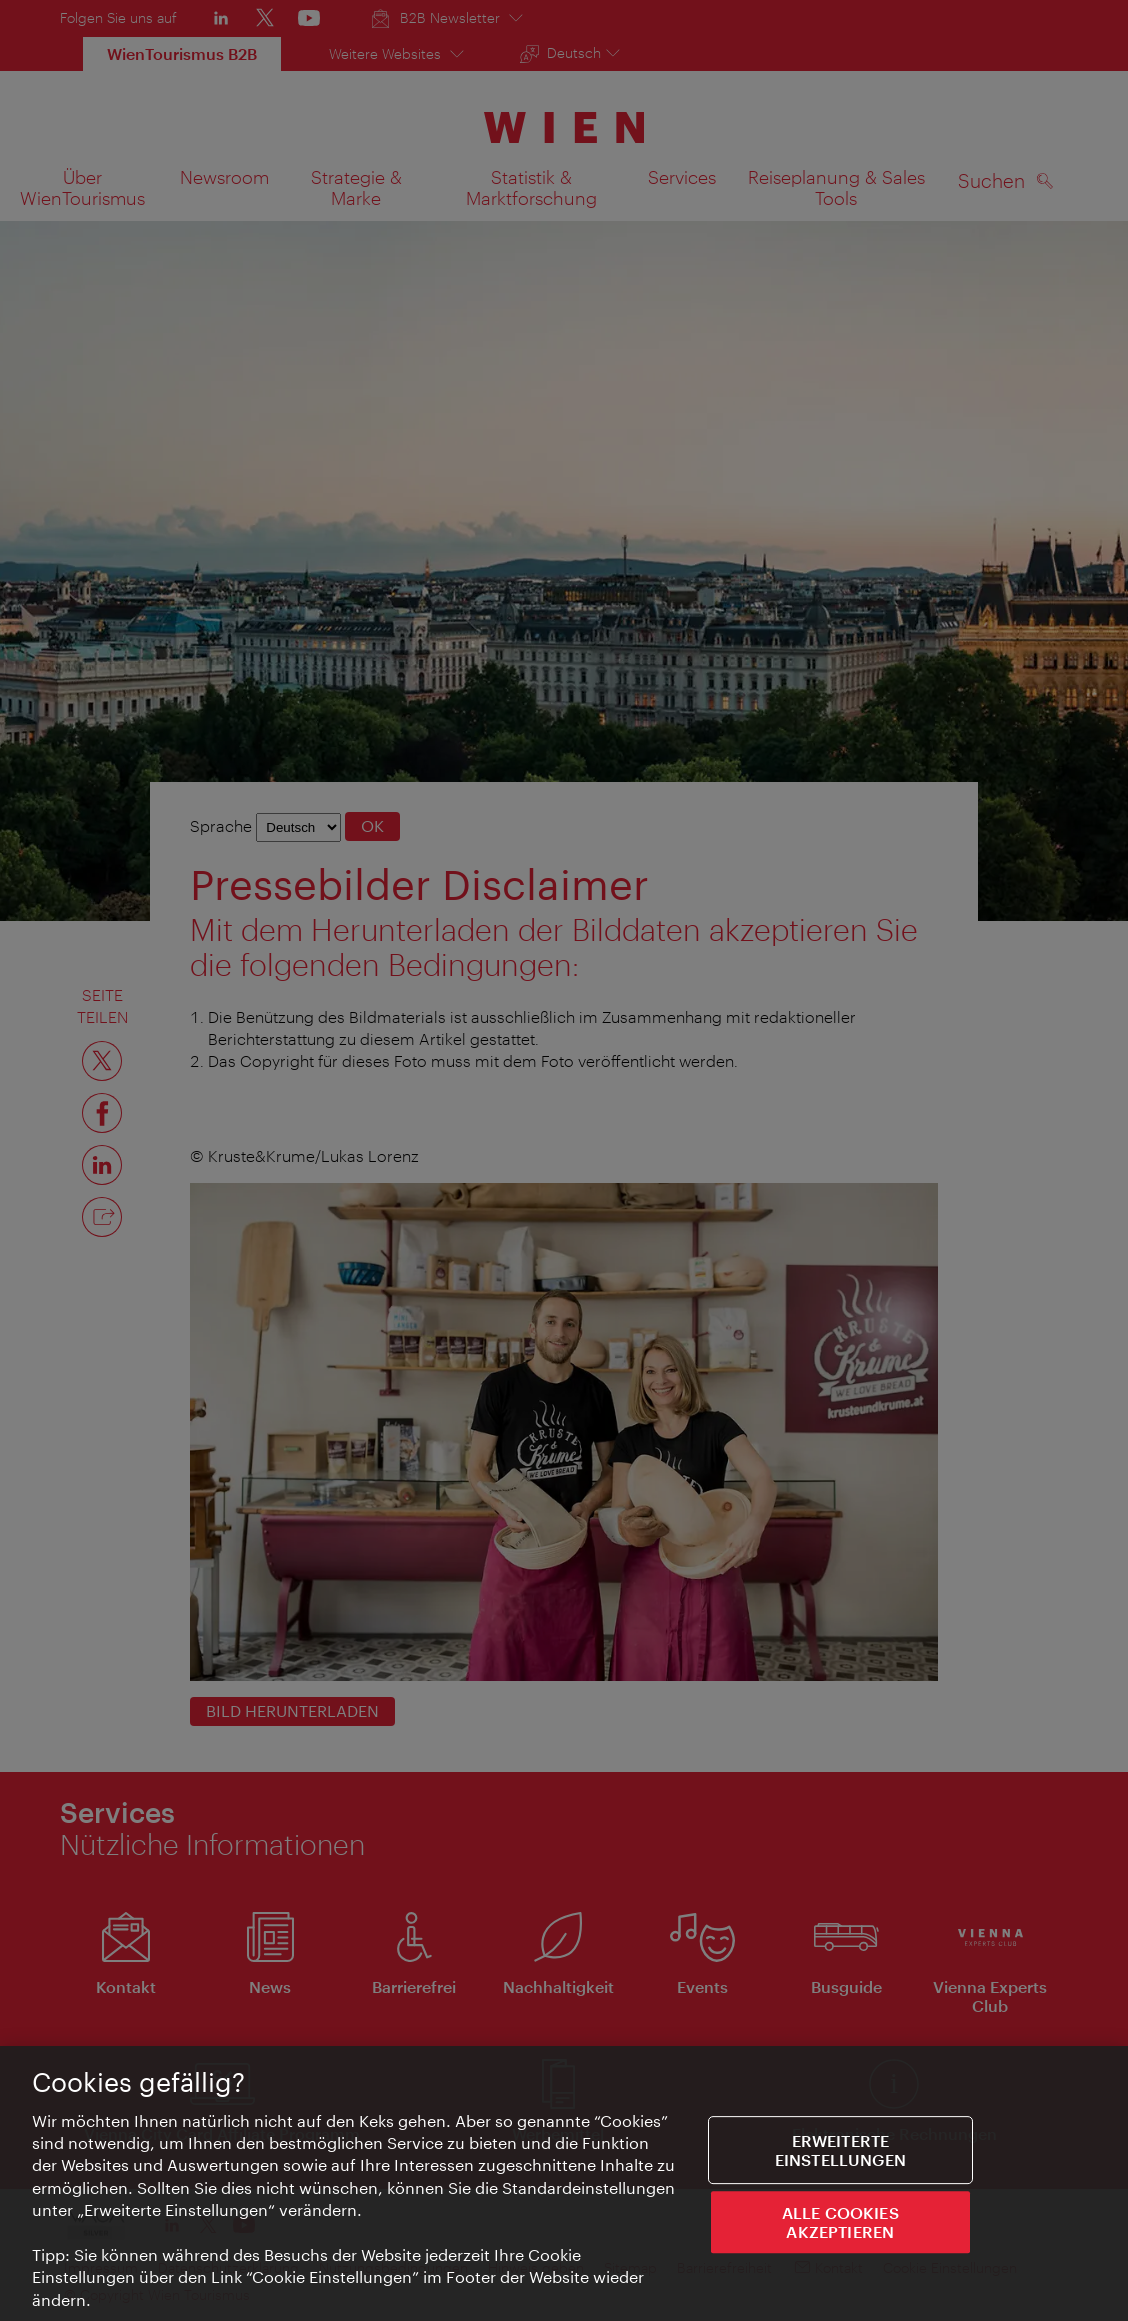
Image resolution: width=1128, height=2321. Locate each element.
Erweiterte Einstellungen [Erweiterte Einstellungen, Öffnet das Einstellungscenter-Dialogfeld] (840, 2155)
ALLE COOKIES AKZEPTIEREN (840, 2227)
